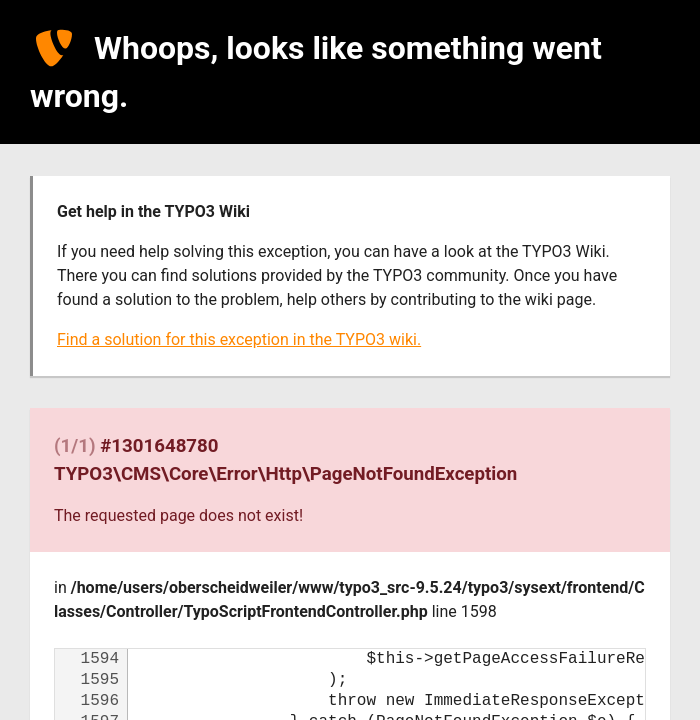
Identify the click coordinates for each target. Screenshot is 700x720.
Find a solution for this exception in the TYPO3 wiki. (239, 339)
